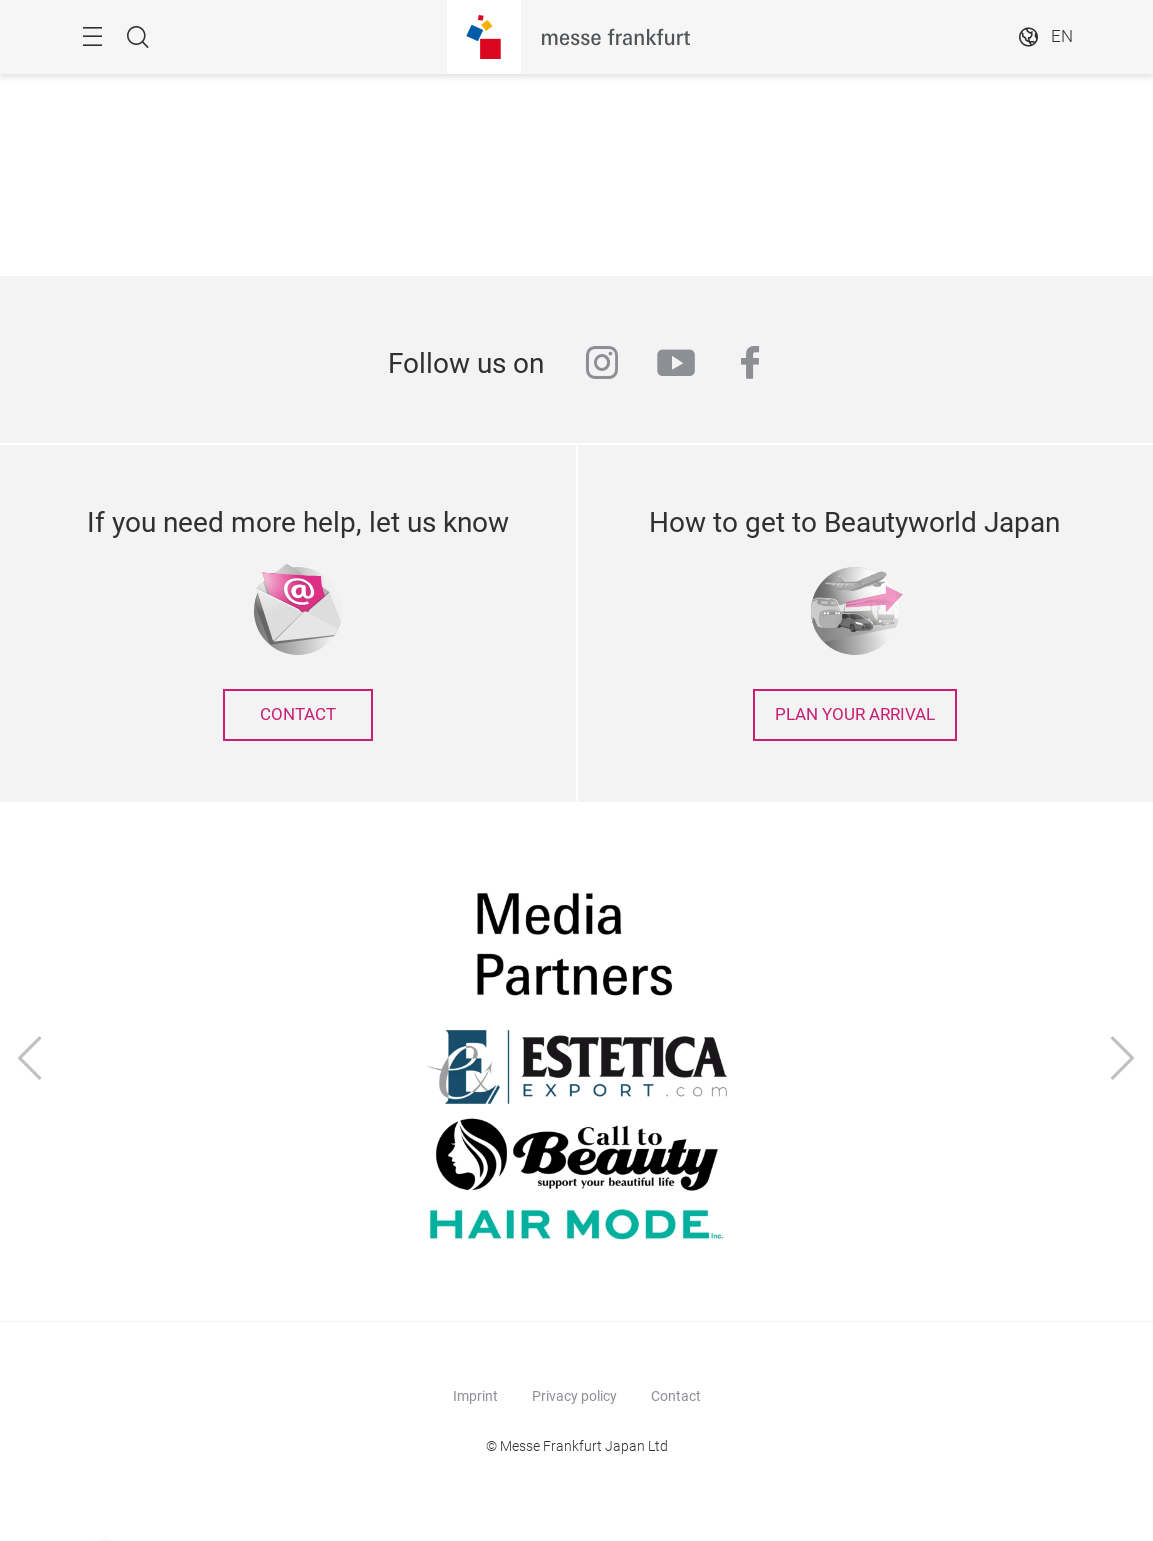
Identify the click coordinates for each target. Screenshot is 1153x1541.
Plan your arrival (855, 714)
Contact (676, 1396)
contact (298, 714)
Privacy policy (574, 1396)
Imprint (475, 1396)
